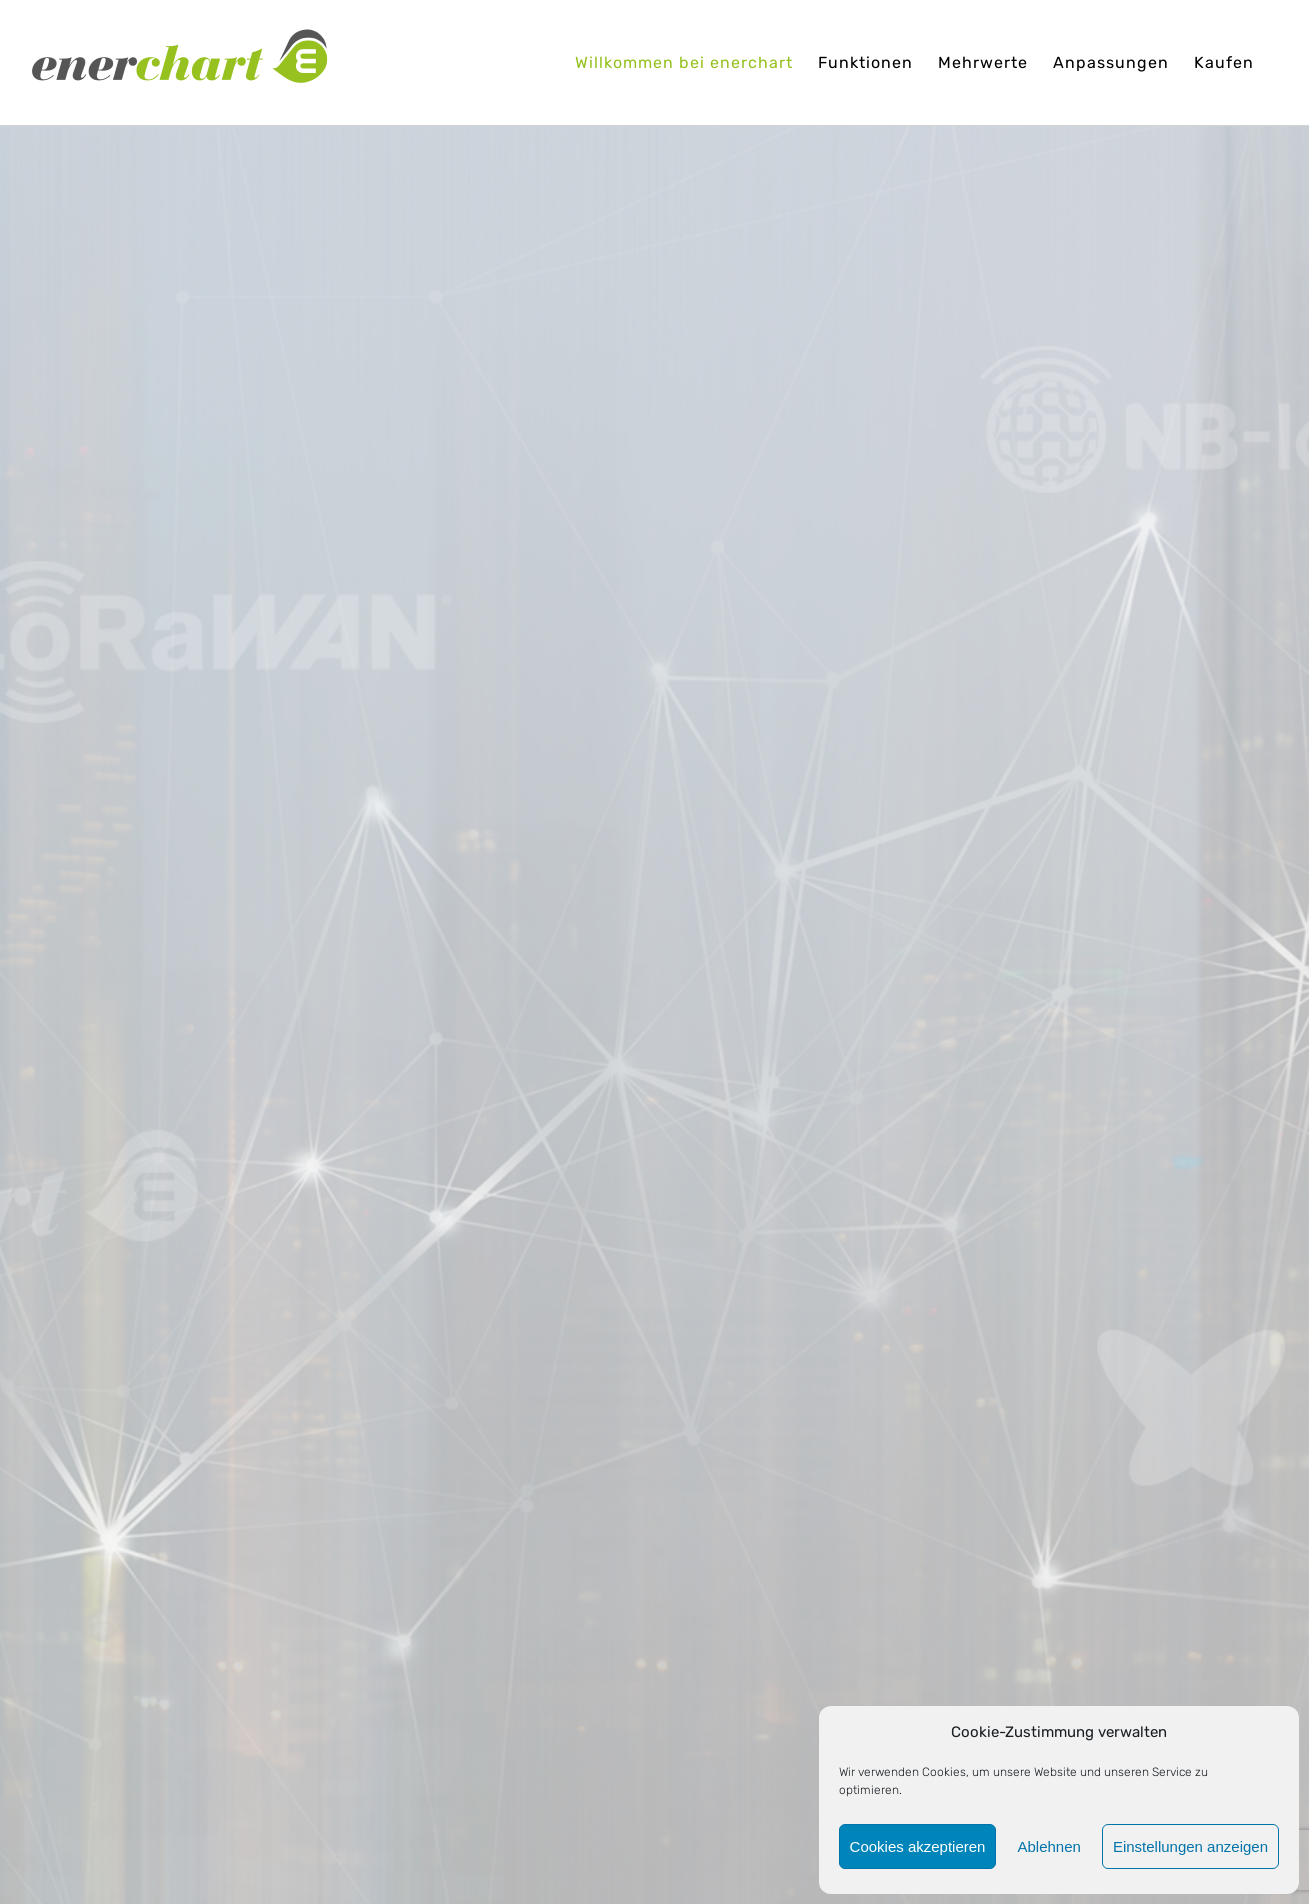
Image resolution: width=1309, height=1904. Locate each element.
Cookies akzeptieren (918, 1846)
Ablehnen (1048, 1846)
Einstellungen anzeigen (1190, 1846)
